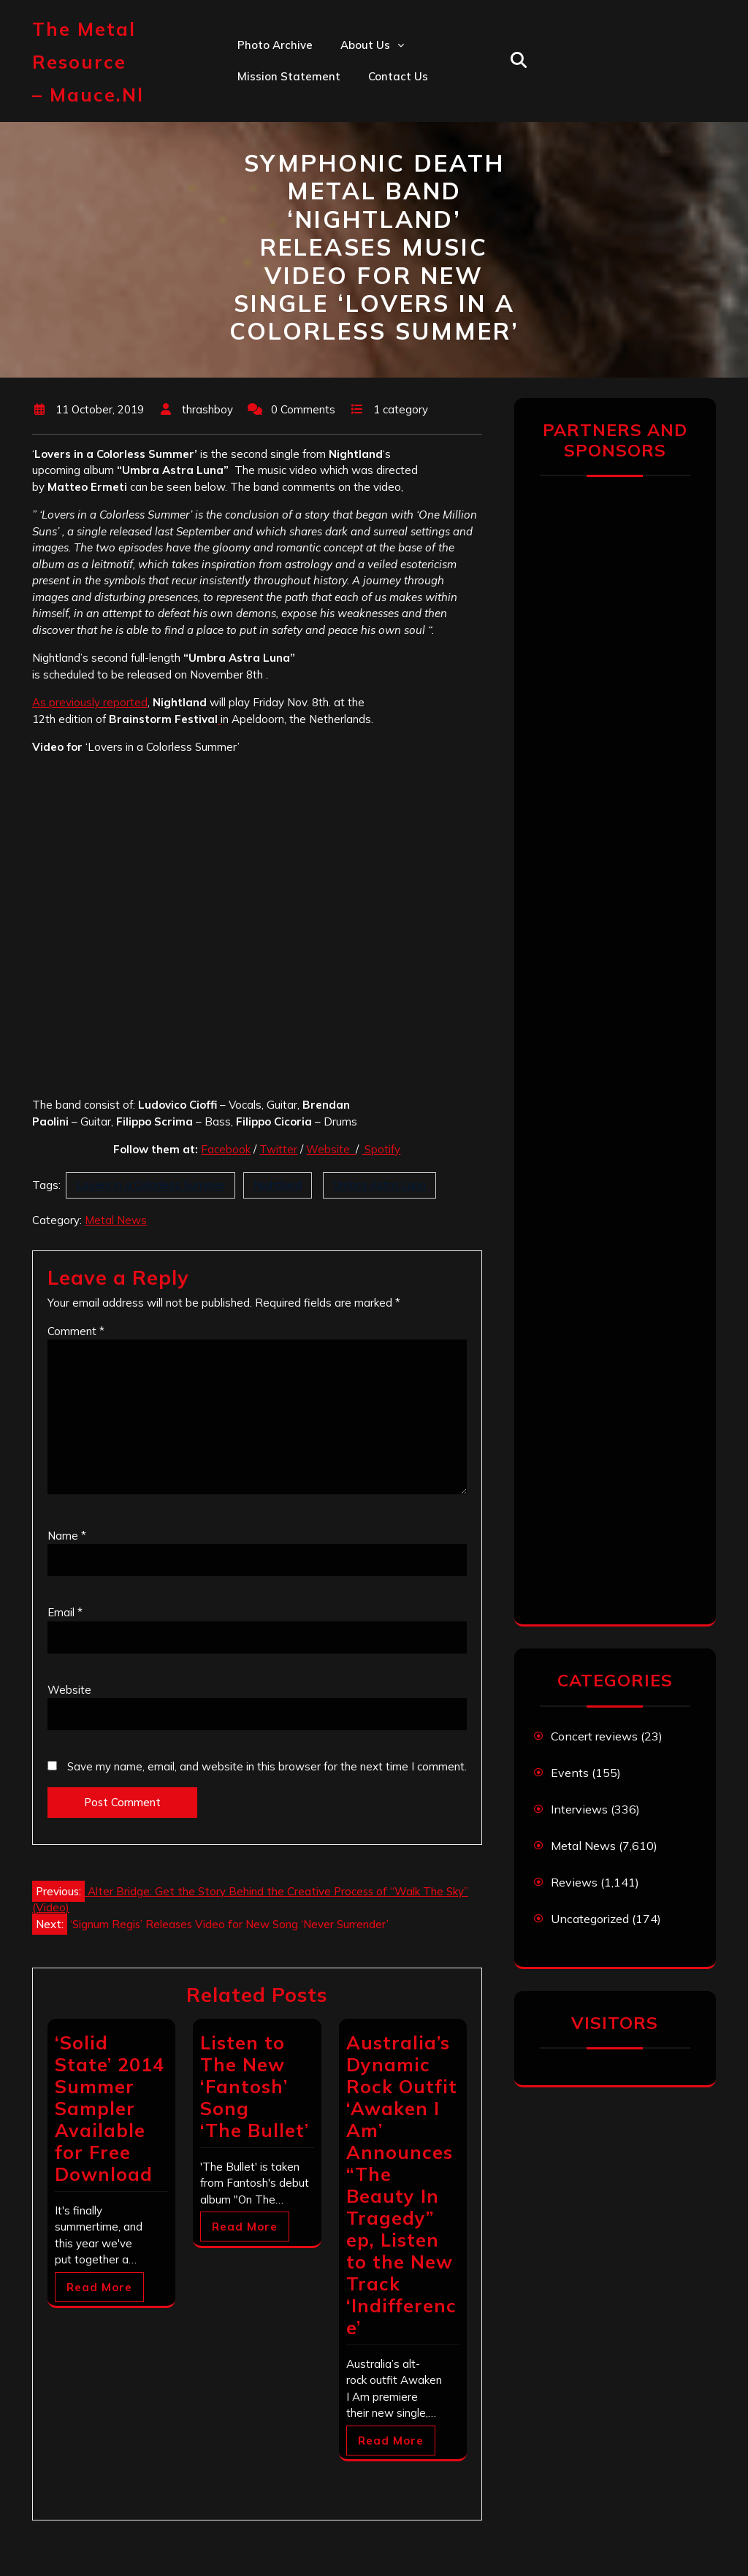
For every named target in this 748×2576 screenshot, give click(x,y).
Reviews (574, 1882)
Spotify (381, 1149)
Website (331, 1149)
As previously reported (90, 702)
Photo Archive (275, 45)
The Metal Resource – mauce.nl (88, 62)
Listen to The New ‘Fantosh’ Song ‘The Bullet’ (254, 2086)
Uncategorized (590, 1918)
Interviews (579, 1809)
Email (65, 1612)
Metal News (116, 1220)
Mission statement (288, 76)
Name (66, 1536)
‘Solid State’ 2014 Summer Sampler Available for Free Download (109, 2108)
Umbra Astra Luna (379, 1185)
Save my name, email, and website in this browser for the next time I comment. (267, 1766)
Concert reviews (594, 1736)
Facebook (226, 1149)
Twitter (278, 1149)
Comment (75, 1331)
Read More (99, 2287)
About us (365, 45)
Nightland (277, 1185)
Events (570, 1772)
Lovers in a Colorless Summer (150, 1185)
